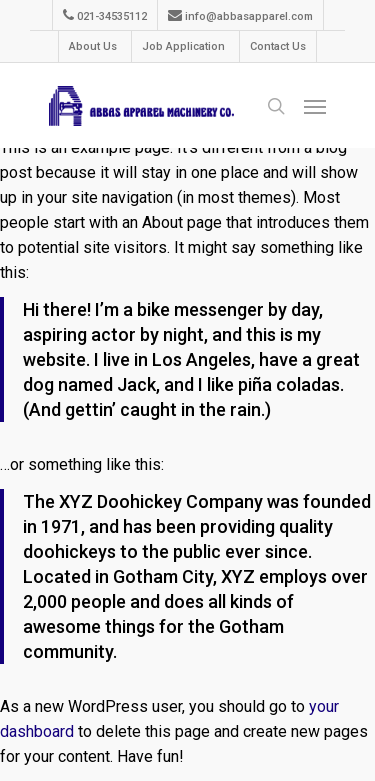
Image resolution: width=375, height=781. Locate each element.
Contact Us (278, 46)
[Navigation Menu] (315, 106)
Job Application (183, 46)
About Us (93, 46)
